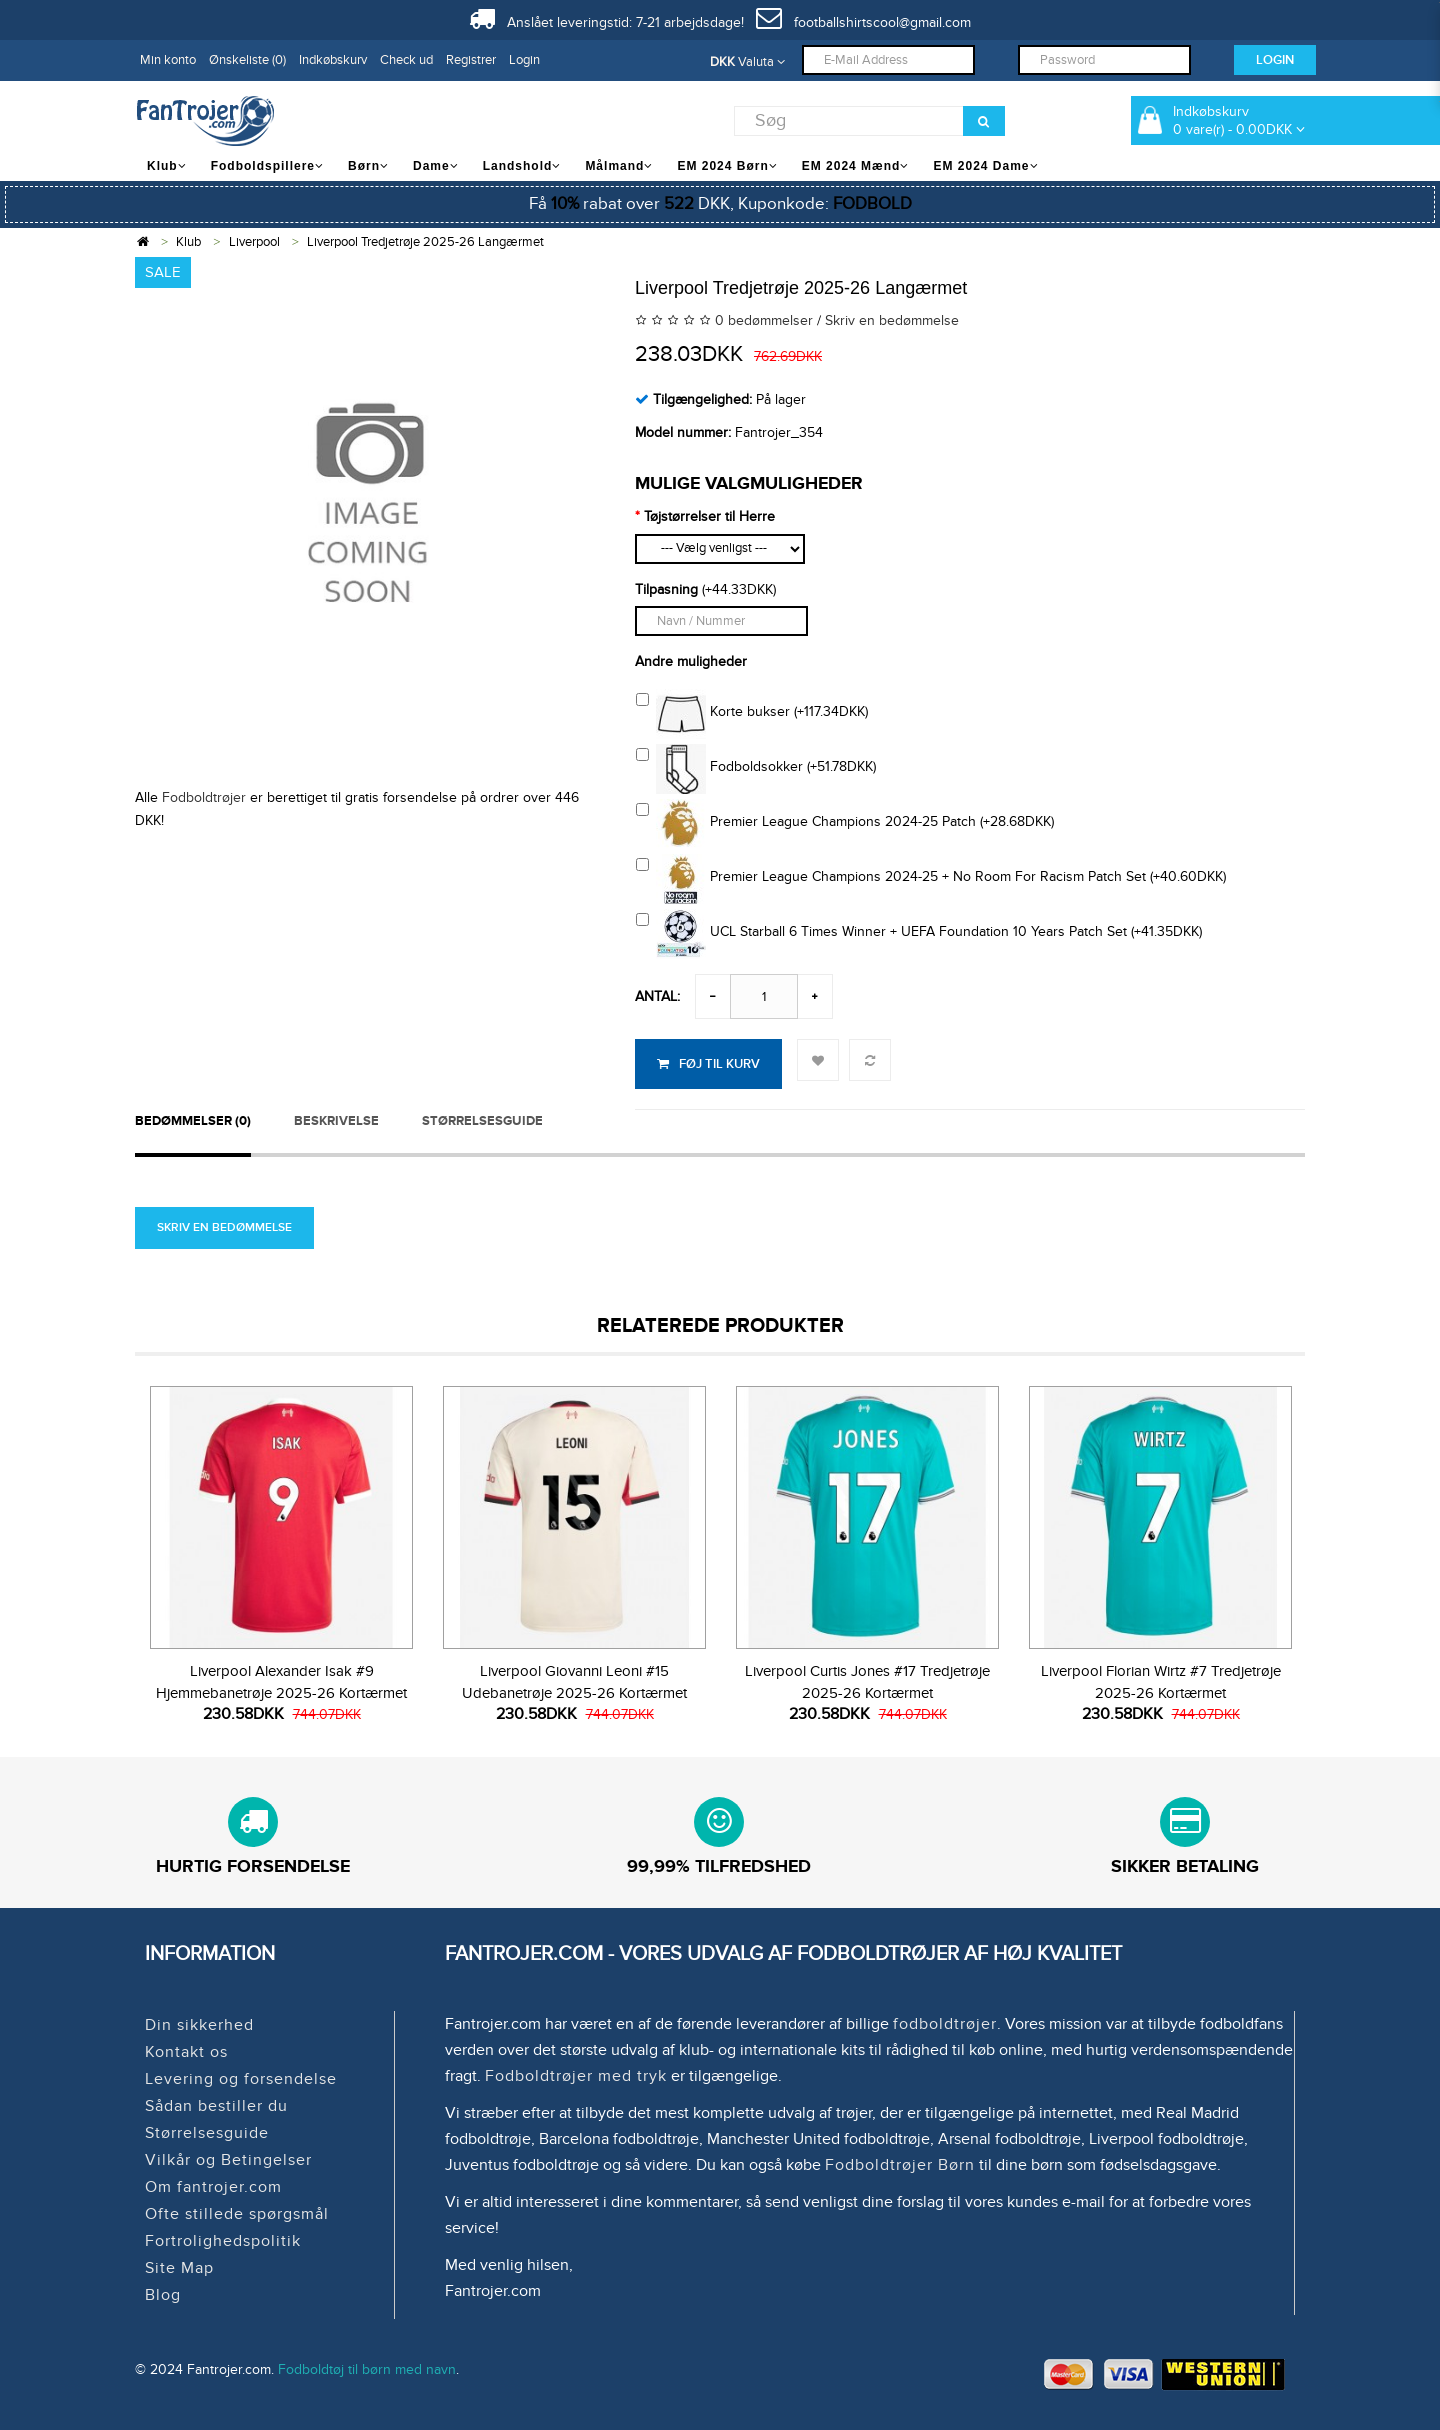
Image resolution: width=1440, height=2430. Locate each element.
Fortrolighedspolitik (223, 2241)
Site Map (179, 2268)
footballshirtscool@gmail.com (863, 22)
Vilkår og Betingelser (228, 2160)
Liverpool (254, 242)
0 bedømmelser (764, 320)
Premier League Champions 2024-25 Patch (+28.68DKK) (845, 824)
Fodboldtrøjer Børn (900, 2165)
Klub (188, 242)
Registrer (471, 60)
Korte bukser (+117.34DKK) (752, 714)
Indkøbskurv (333, 60)
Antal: (657, 996)
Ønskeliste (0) (247, 60)
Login (524, 60)
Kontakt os (186, 2052)
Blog (163, 2295)
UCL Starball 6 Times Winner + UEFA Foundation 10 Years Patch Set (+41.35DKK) (919, 934)
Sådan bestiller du (216, 2106)
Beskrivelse (336, 1121)
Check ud (406, 60)
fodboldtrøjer (945, 2024)
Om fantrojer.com (213, 2187)
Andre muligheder (691, 661)
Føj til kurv (708, 1064)
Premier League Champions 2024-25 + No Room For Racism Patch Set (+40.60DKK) (931, 879)
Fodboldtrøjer (204, 797)
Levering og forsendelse (241, 2079)
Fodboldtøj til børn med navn (367, 2369)
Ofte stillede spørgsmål (237, 2214)
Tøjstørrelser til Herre (709, 516)
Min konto (168, 60)
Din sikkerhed (199, 2025)
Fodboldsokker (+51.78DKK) (756, 769)
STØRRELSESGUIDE (482, 1121)
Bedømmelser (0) (193, 1121)
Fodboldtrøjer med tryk (576, 2076)
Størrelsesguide (207, 2133)
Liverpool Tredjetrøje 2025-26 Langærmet (425, 242)
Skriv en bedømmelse (892, 320)
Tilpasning (666, 589)
